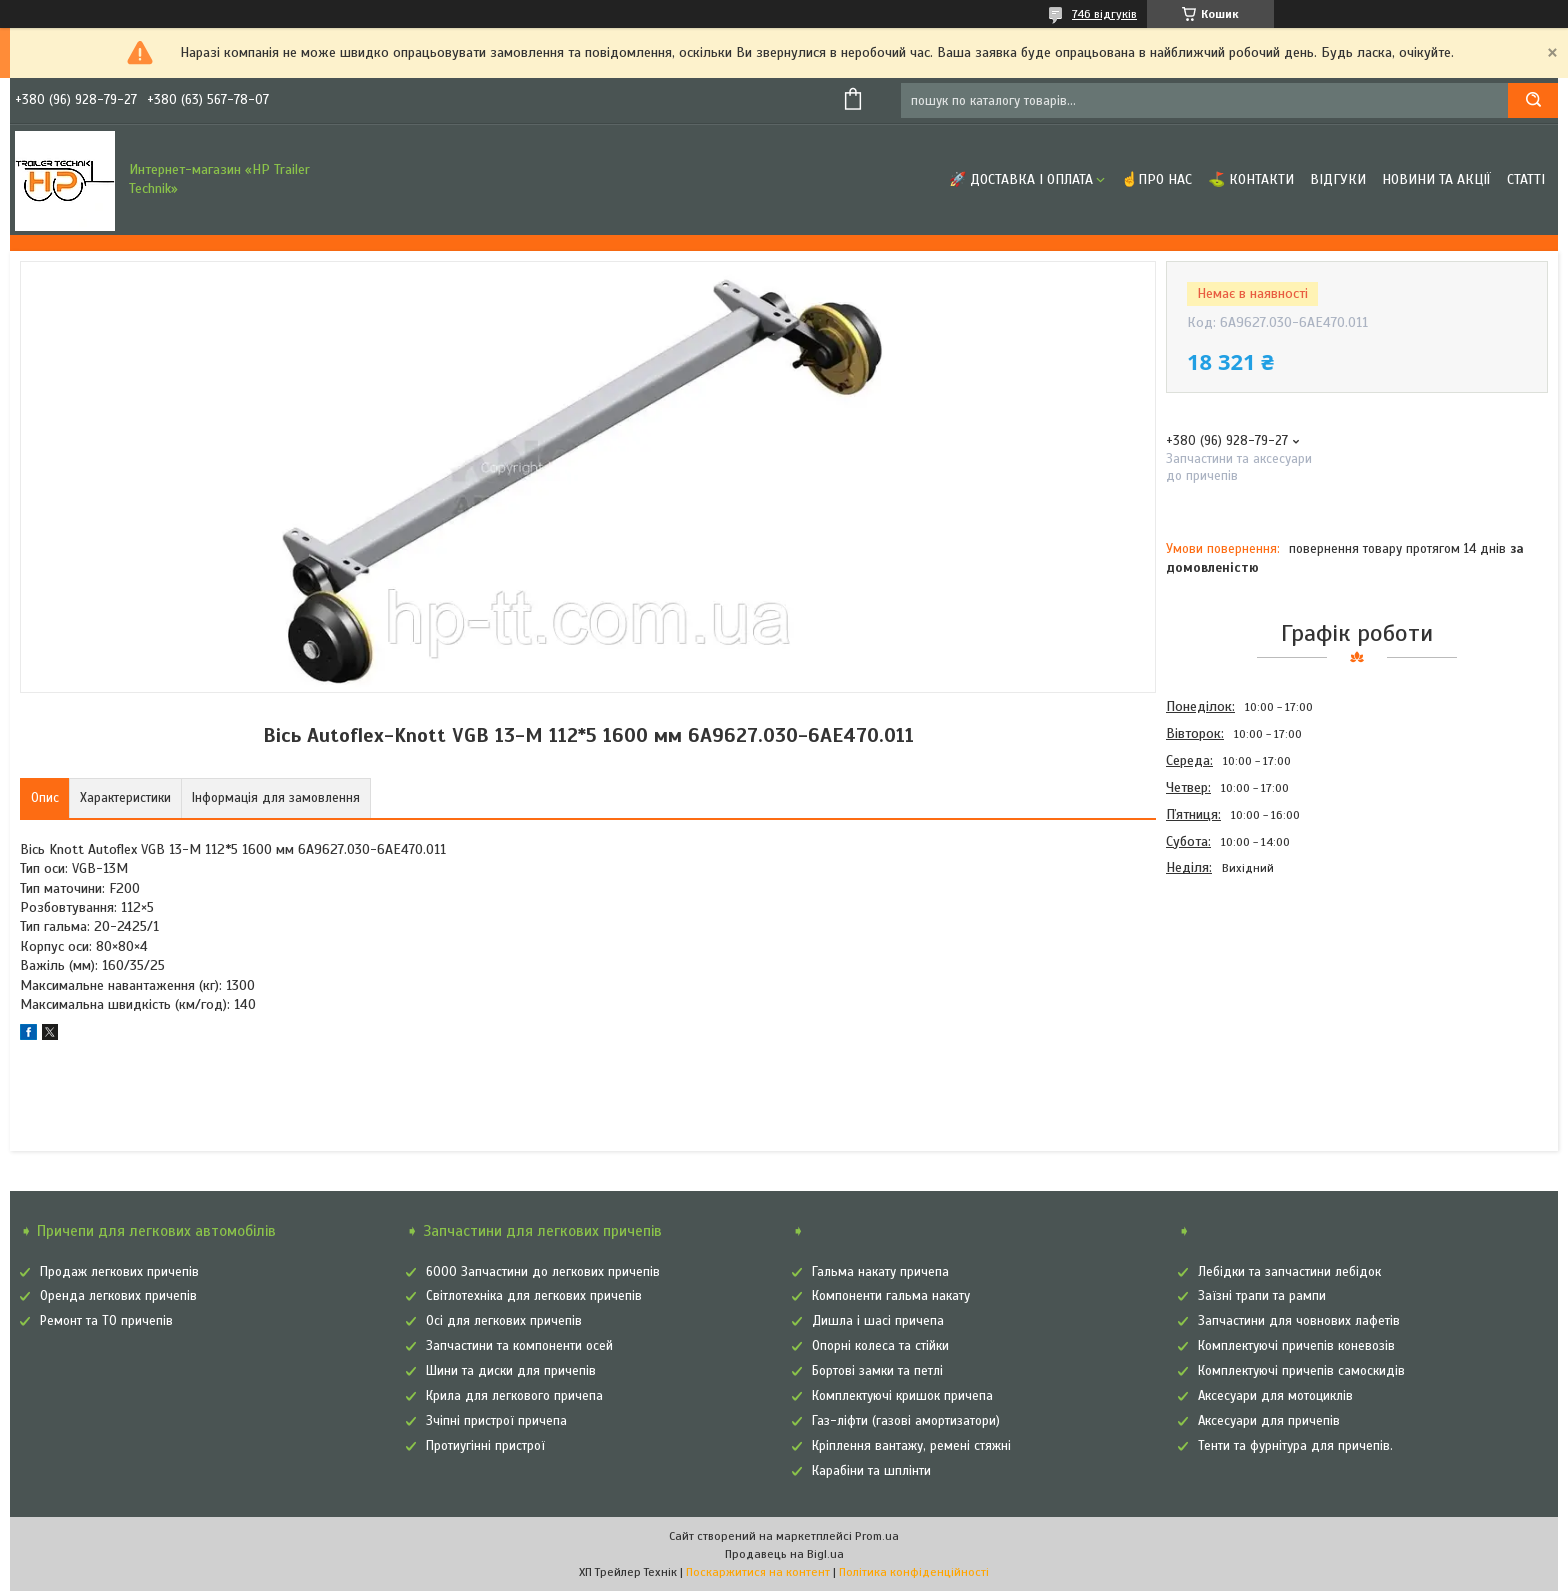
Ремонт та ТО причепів (106, 1321)
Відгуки (1338, 179)
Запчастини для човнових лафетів (1299, 1321)
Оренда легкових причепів (118, 1296)
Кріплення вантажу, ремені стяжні (911, 1446)
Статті (1526, 179)
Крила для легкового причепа (514, 1396)
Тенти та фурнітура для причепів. (1295, 1446)
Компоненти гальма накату (891, 1296)
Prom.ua (877, 1536)
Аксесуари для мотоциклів (1275, 1396)
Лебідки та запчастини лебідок (1289, 1272)
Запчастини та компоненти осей (519, 1346)
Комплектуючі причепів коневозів (1296, 1346)
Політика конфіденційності (914, 1572)
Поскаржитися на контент (758, 1572)
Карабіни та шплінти (871, 1471)
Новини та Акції (1436, 179)
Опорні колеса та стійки (880, 1346)
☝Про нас (1156, 179)
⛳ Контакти (1251, 179)
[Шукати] (1533, 100)
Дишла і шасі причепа (878, 1321)
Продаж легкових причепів (119, 1272)
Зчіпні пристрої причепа (496, 1421)
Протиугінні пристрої (485, 1446)
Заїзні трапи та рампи (1262, 1296)
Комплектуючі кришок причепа (902, 1396)
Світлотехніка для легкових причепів (534, 1296)
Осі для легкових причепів (504, 1321)
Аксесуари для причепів (1269, 1421)
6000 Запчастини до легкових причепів (543, 1272)
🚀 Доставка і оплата (1021, 179)
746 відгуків (1104, 14)
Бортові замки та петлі (877, 1371)
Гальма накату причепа (880, 1272)
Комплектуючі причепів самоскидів (1301, 1371)
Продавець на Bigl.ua (784, 1554)
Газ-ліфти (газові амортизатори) (906, 1421)
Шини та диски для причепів (511, 1371)
